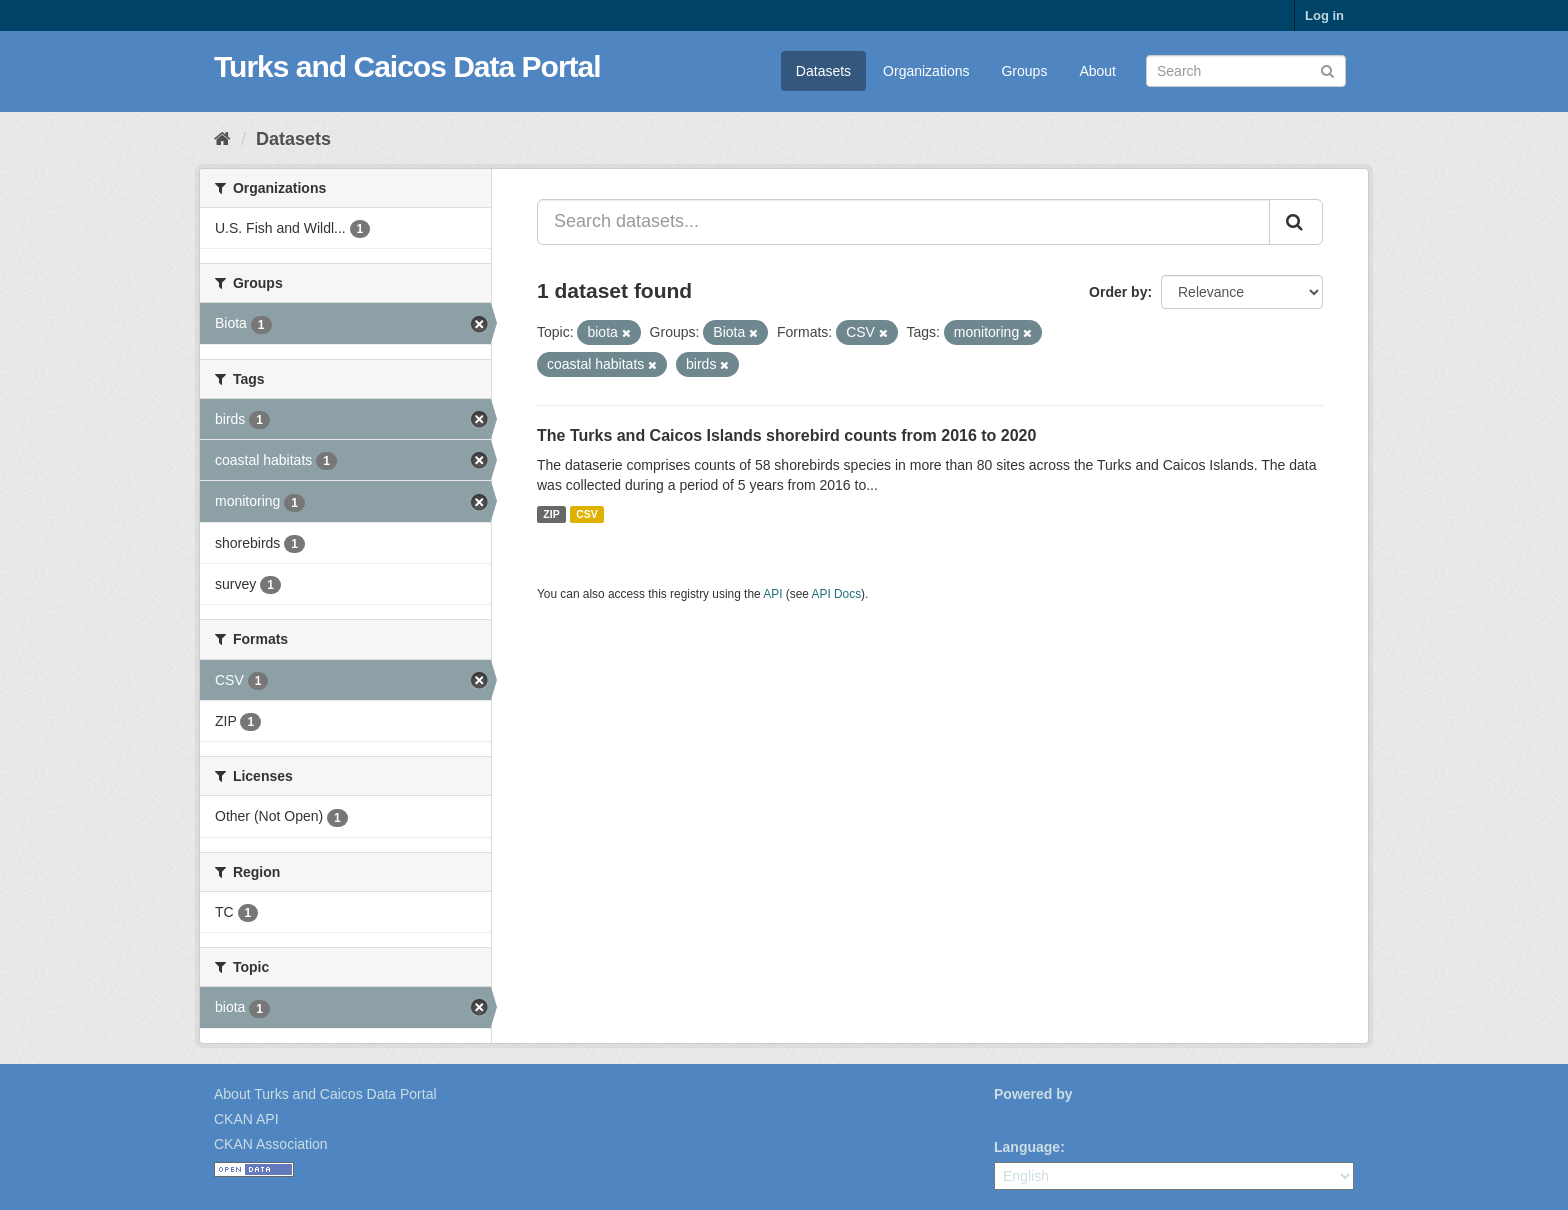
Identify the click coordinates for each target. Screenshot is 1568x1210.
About (1097, 71)
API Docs (837, 594)
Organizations (926, 71)
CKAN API (246, 1119)
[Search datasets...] (903, 222)
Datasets (823, 71)
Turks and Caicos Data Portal (407, 66)
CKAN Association (271, 1144)
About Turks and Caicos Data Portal (325, 1094)
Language (1027, 1147)
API (772, 594)
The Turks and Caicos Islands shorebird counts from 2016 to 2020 (786, 435)
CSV (587, 514)
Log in (1324, 15)
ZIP (551, 514)
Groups (1024, 71)
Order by (1118, 292)
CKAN (1028, 1116)
